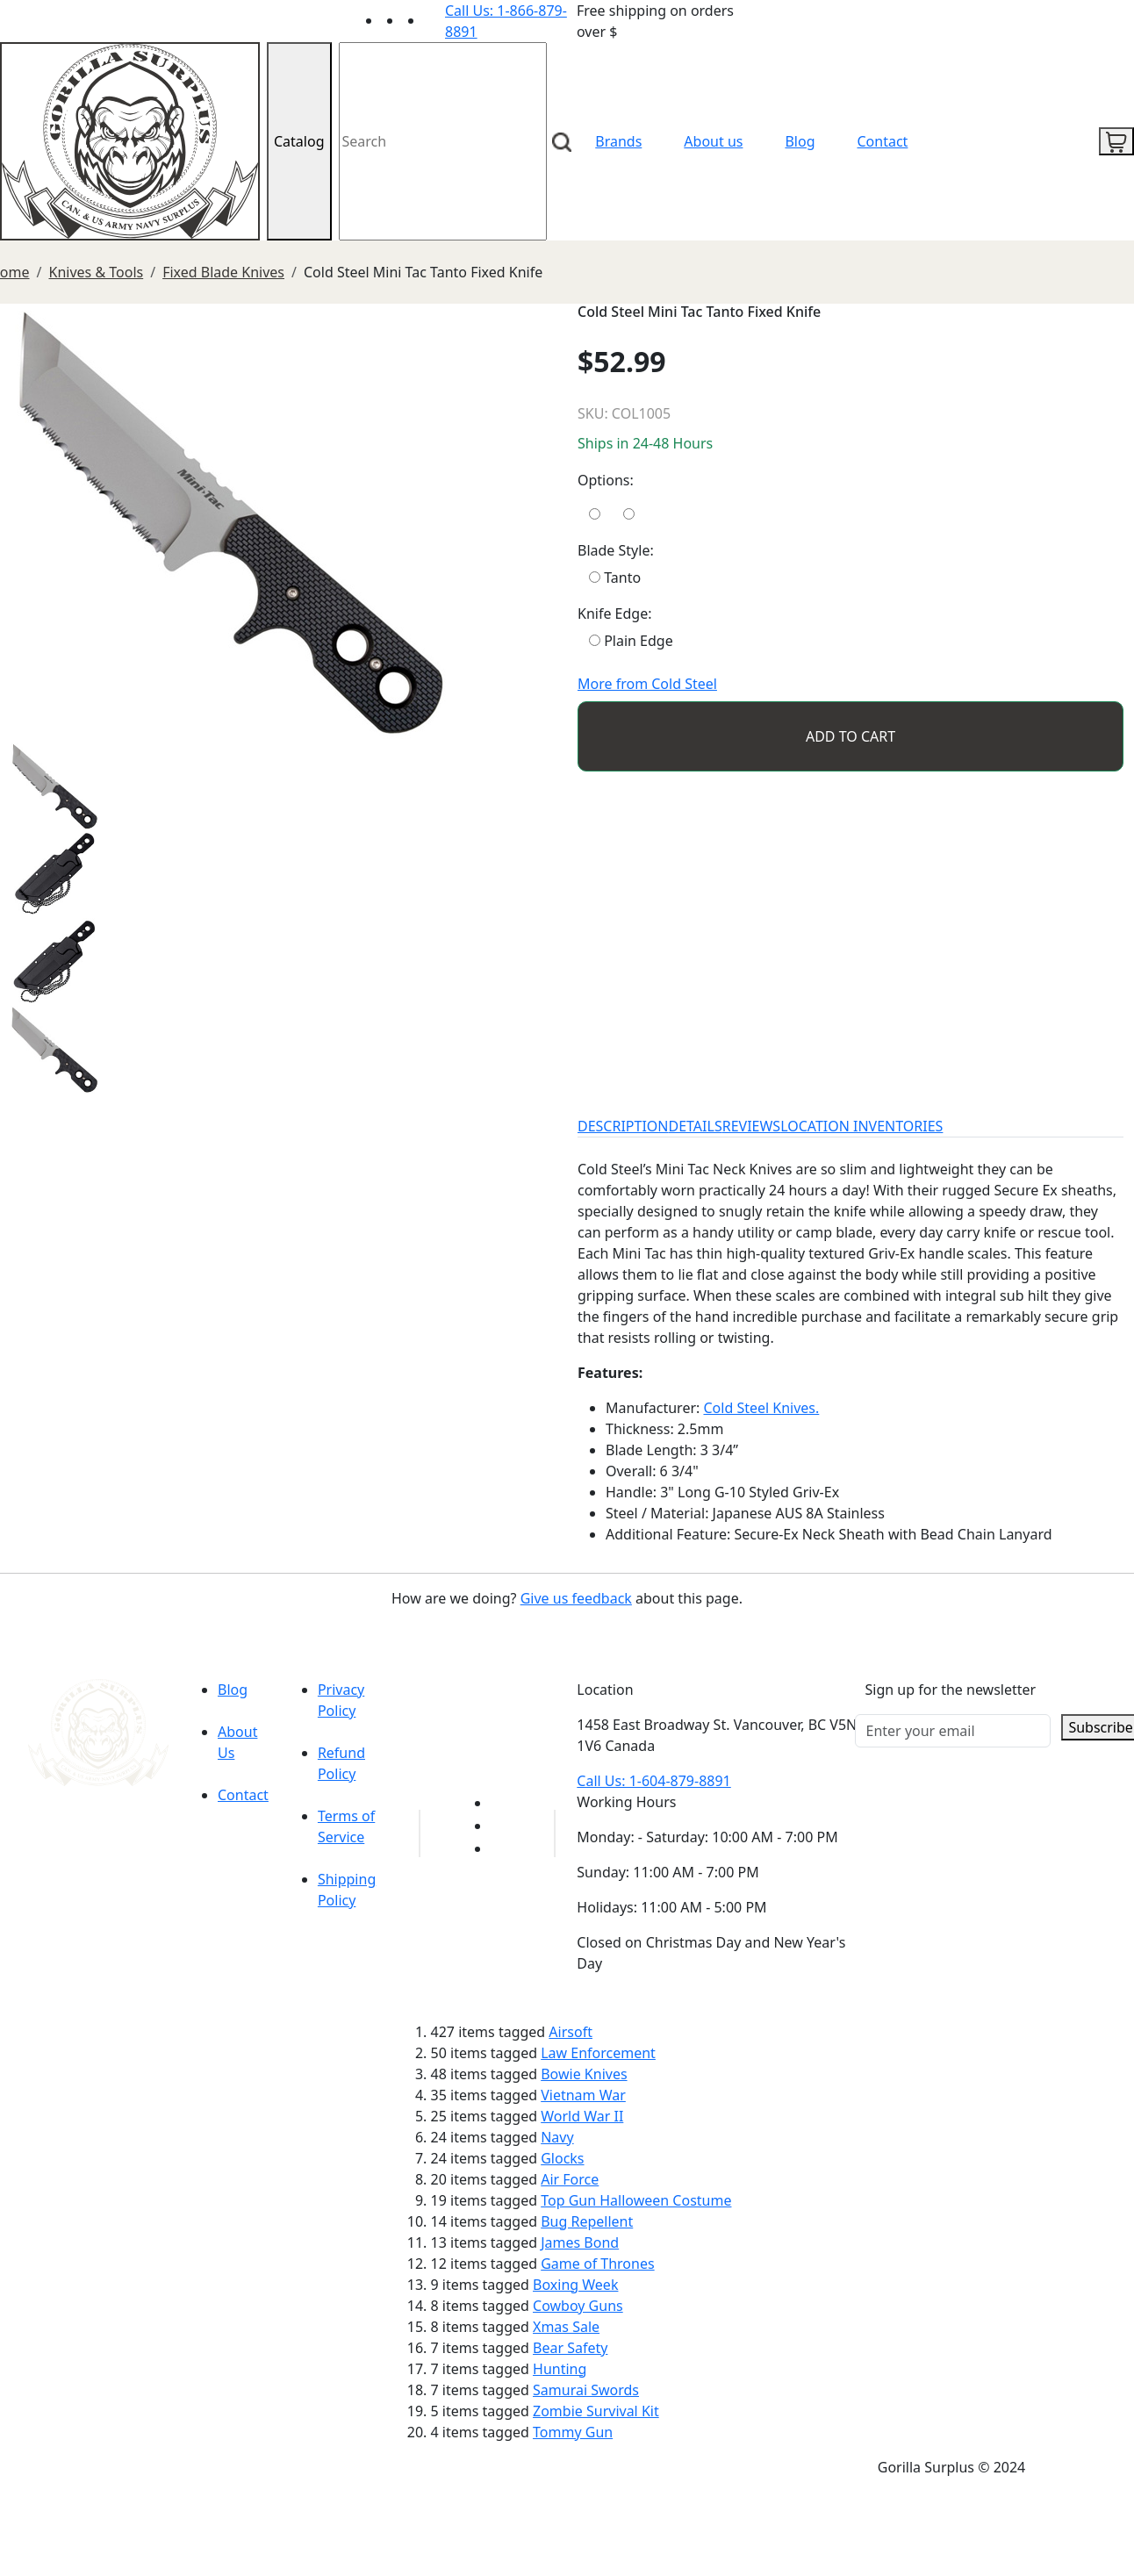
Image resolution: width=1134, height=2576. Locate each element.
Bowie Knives (584, 2074)
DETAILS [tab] (695, 1126)
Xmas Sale (566, 2326)
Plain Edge (631, 640)
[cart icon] (1116, 141)
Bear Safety (570, 2347)
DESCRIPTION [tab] (623, 1126)
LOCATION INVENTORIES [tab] (861, 1126)
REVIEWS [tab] (751, 1126)
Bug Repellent (587, 2221)
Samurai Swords (586, 2390)
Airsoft (570, 2031)
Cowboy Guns (578, 2305)
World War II (582, 2116)
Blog (800, 141)
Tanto (615, 577)
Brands (618, 141)
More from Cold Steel (647, 683)
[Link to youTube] (501, 1802)
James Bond (580, 2242)
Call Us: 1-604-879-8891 (653, 1780)
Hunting (559, 2369)
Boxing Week (575, 2284)
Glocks (562, 2158)
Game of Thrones (597, 2263)
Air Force (570, 2179)
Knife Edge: (615, 613)
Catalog (299, 141)
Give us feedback (576, 1598)
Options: (606, 480)
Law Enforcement (598, 2053)
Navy (557, 2137)
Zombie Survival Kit (596, 2411)
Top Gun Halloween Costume (636, 2200)
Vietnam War (583, 2095)
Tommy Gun (573, 2432)
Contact (883, 141)
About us (713, 141)
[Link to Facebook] (501, 1825)
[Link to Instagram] (434, 20)
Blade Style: (616, 550)
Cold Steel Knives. (761, 1407)
